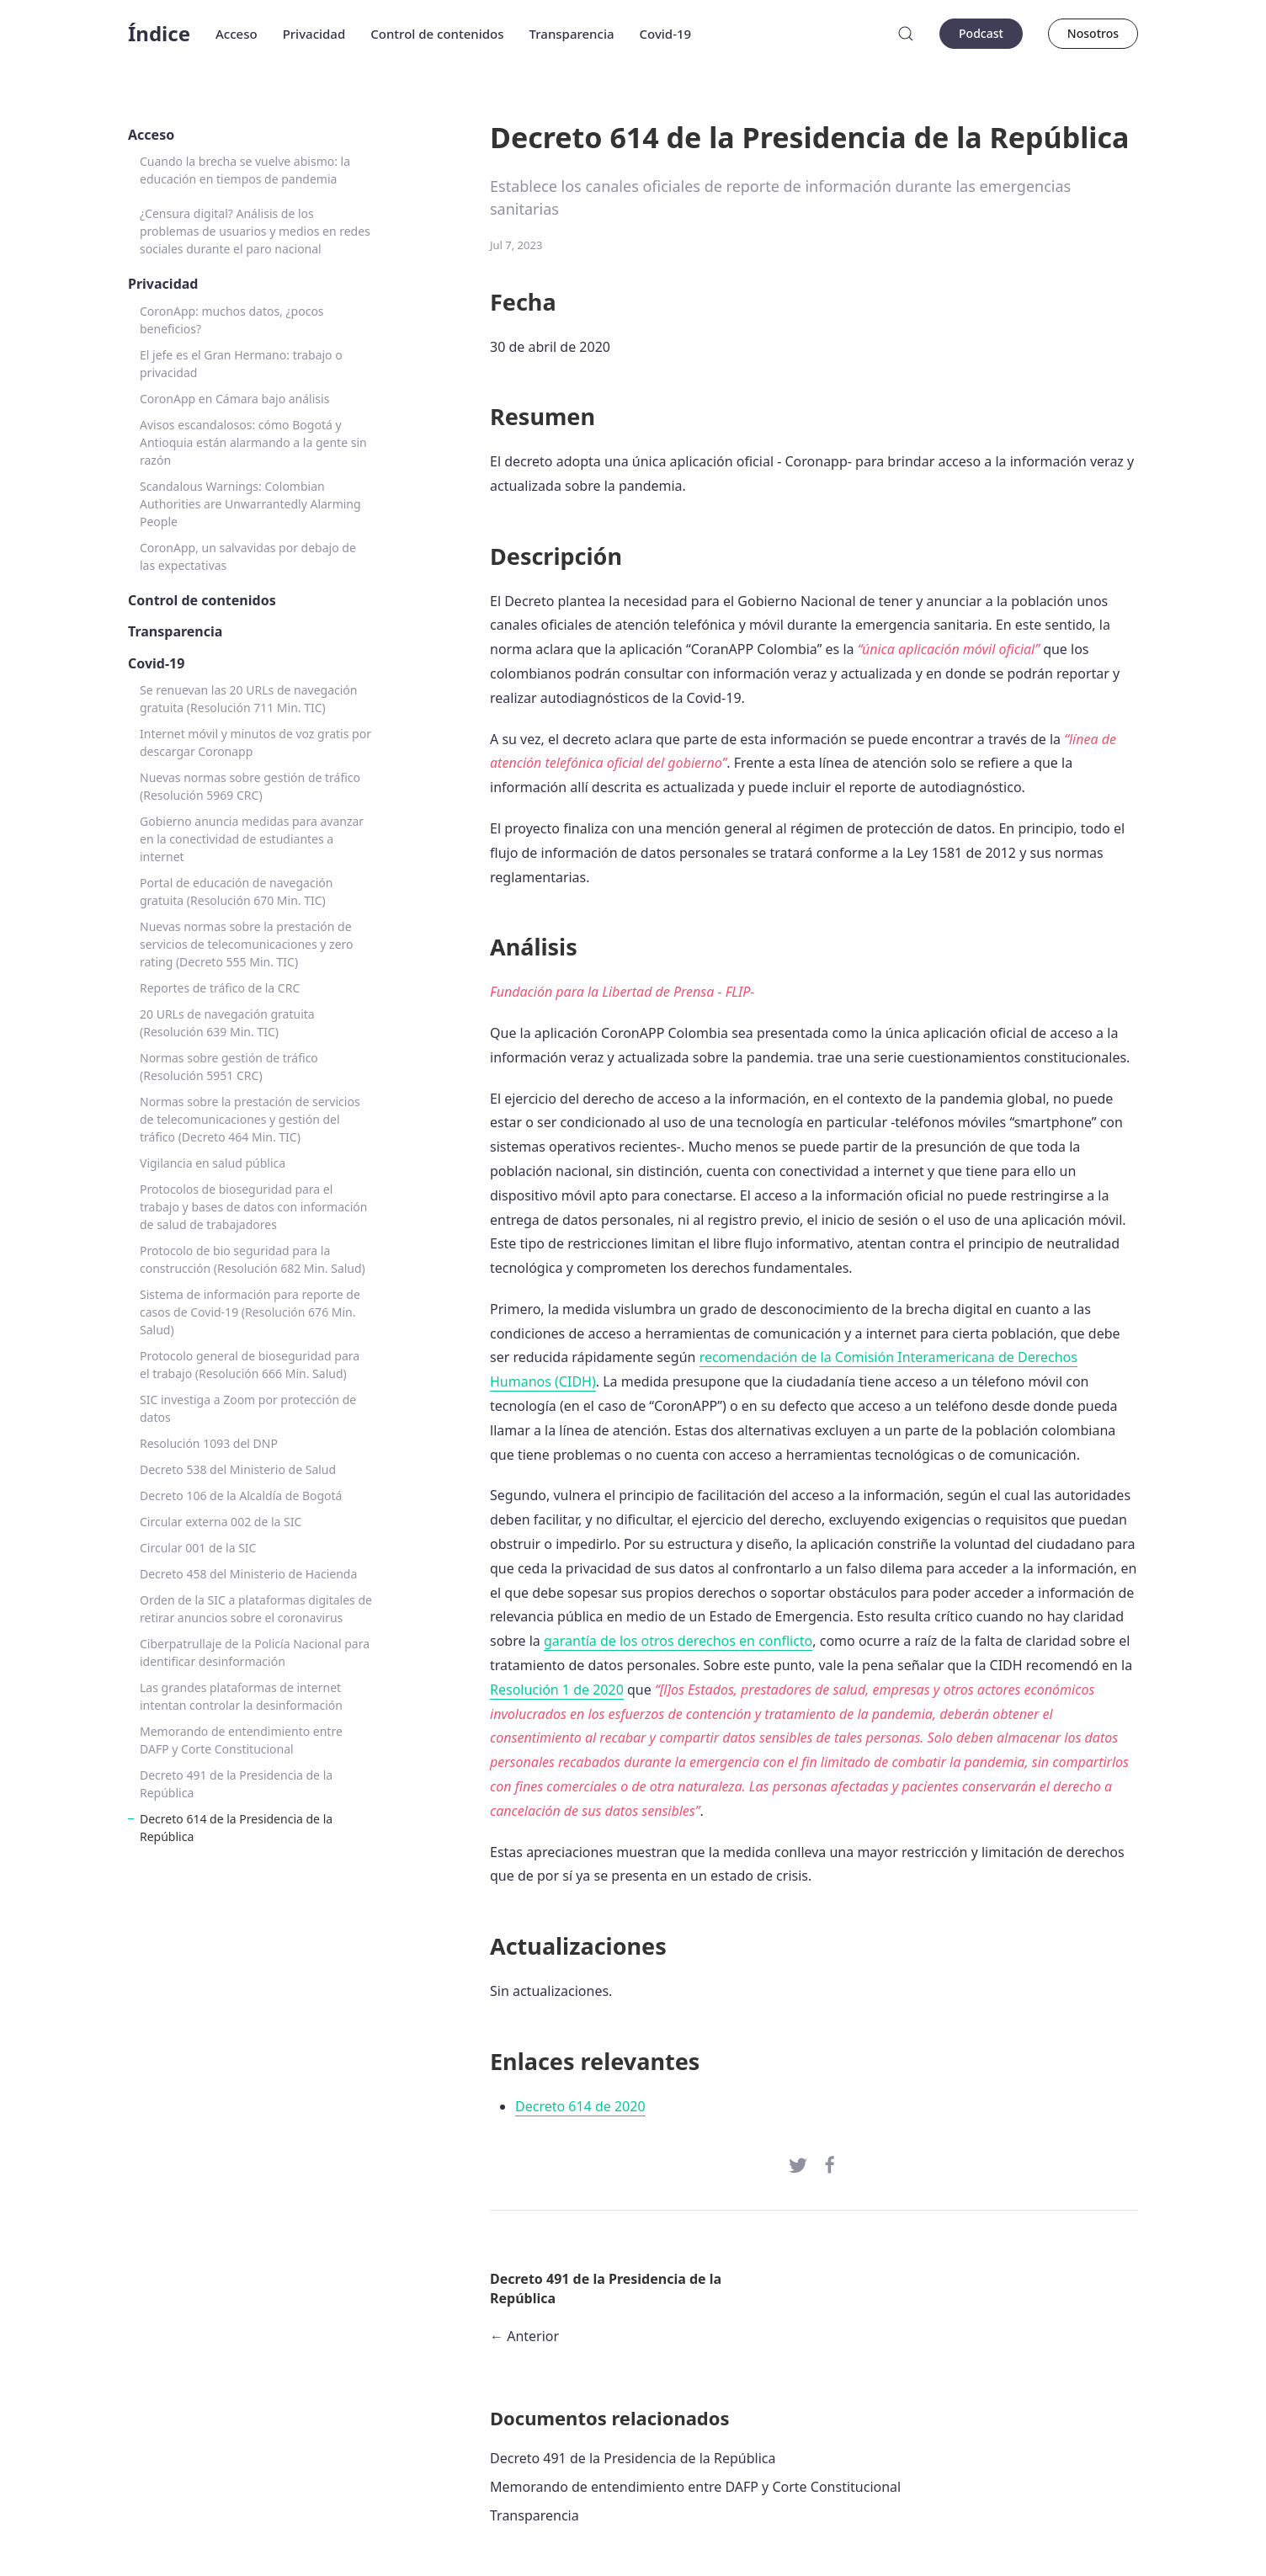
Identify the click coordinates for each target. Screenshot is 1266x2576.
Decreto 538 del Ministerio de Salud (238, 1469)
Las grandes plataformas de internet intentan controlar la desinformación (241, 1696)
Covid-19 (666, 33)
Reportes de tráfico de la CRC (220, 988)
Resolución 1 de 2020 (557, 1689)
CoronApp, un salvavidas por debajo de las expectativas (248, 556)
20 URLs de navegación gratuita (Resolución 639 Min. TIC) (227, 1023)
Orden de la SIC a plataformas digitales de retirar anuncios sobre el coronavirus (256, 1609)
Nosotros (1093, 33)
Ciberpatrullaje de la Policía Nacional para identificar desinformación (255, 1652)
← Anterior (524, 2336)
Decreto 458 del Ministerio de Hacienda (248, 1574)
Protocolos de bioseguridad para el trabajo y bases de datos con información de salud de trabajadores (253, 1206)
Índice (159, 33)
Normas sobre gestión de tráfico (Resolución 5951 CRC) (229, 1066)
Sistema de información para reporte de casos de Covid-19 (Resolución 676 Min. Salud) (250, 1312)
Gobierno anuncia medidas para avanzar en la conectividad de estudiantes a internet (252, 839)
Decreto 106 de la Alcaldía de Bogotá (241, 1496)
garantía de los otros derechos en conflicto (678, 1640)
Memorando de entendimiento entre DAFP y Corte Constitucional (241, 1740)
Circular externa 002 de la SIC (220, 1522)
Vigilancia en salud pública (212, 1163)
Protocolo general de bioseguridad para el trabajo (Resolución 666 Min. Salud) (249, 1364)
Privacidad (314, 33)
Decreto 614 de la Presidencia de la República (236, 1827)
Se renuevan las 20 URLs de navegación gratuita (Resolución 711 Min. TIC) (248, 699)
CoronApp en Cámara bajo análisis (234, 399)
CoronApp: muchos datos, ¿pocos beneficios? (232, 320)
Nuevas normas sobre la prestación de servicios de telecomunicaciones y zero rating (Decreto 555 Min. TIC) (247, 944)
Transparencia (571, 33)
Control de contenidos (436, 33)
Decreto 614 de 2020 (580, 2106)
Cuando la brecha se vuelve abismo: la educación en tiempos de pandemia (245, 170)
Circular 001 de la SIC (198, 1548)
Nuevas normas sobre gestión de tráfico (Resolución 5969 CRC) (250, 786)
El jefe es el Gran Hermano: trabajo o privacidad (241, 364)
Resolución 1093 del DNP (209, 1443)
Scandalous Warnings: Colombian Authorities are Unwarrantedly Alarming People (250, 504)
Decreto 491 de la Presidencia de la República (236, 1784)
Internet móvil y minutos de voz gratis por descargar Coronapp (255, 742)
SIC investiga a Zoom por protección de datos (248, 1408)
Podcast (981, 33)
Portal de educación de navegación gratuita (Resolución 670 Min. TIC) (236, 891)
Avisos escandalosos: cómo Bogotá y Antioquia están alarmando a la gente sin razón (253, 442)
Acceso (236, 33)
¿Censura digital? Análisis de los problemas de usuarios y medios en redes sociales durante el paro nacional (255, 231)
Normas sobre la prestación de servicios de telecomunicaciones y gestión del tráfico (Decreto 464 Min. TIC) (250, 1119)
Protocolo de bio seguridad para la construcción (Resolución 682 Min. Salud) (252, 1259)
